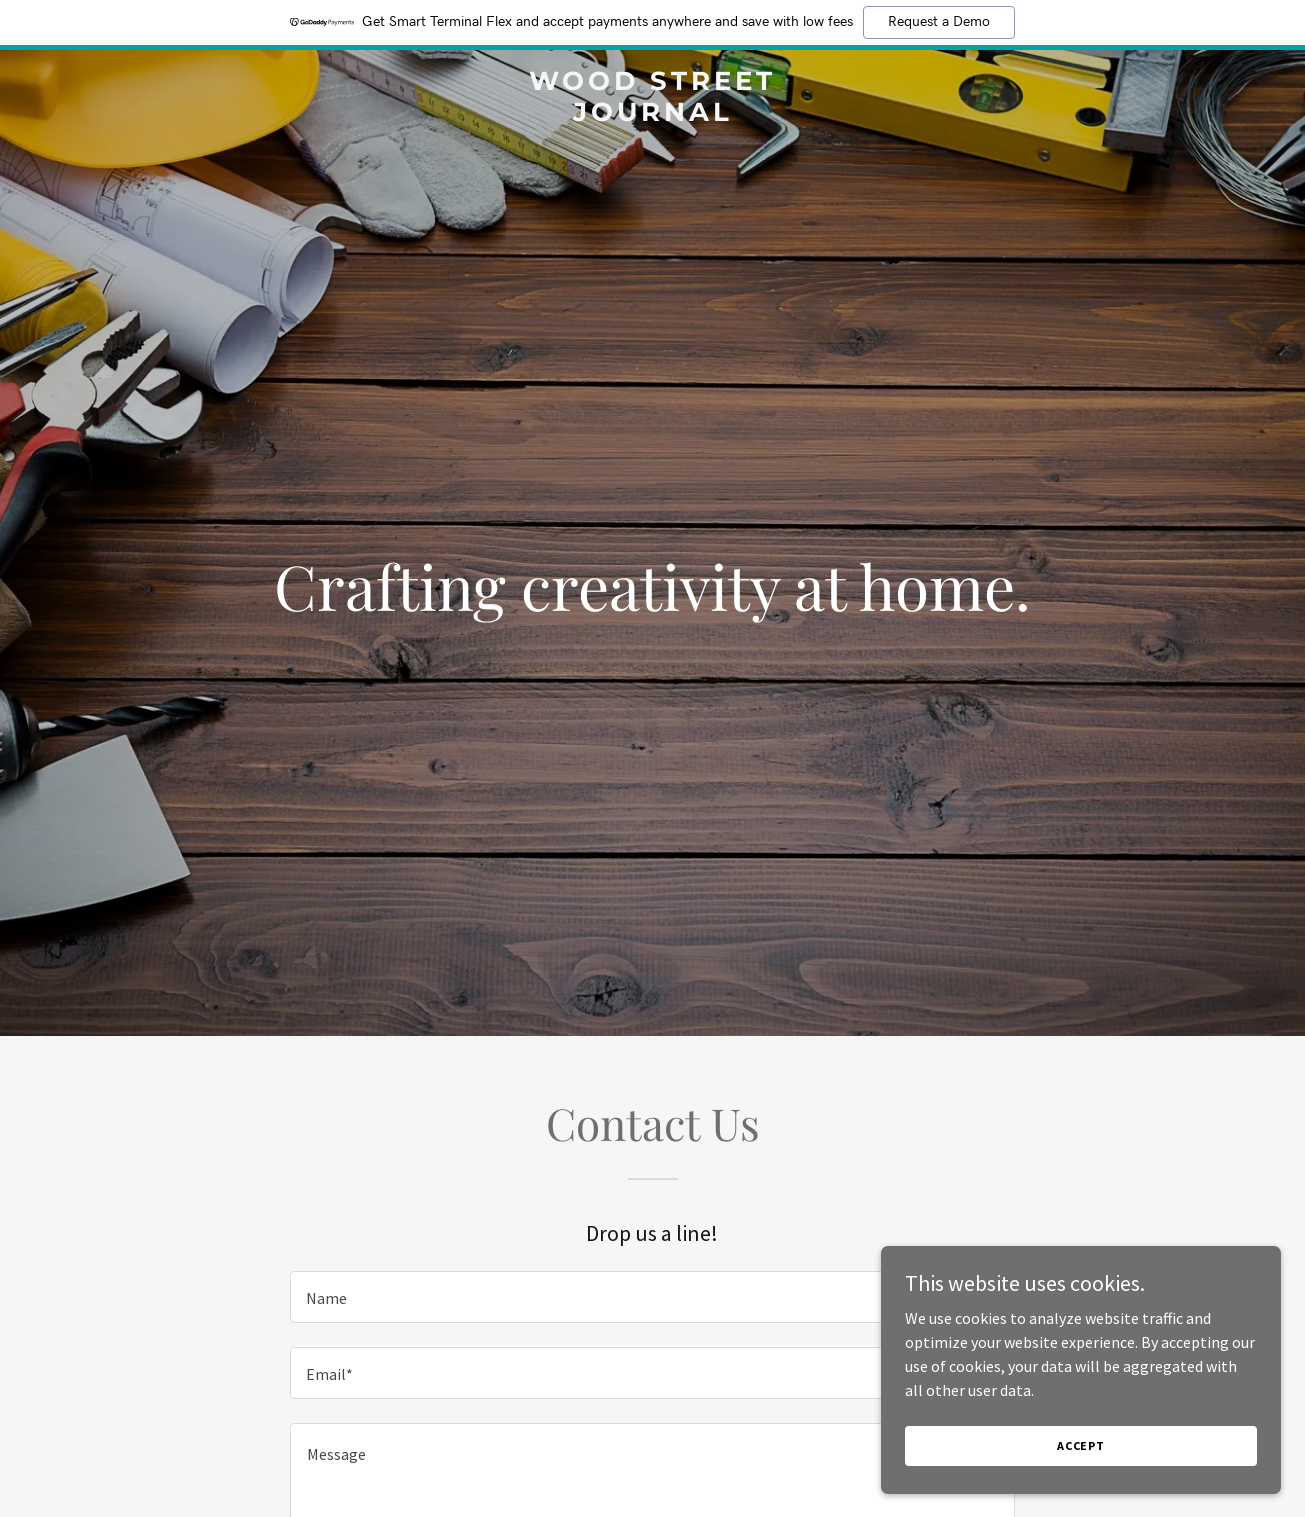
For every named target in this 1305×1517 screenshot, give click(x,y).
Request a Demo (939, 22)
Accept (1081, 1445)
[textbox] (652, 1297)
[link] (652, 115)
